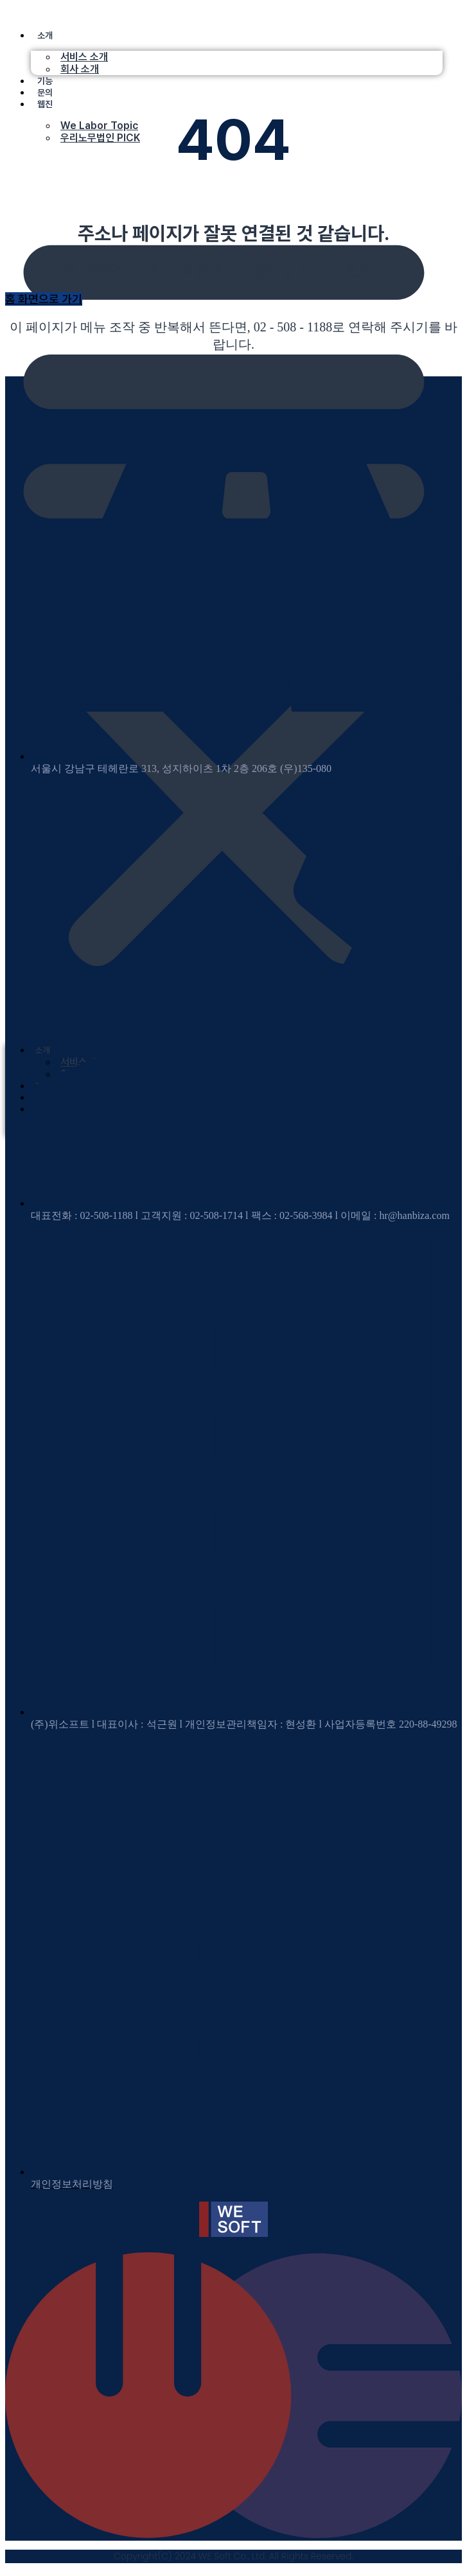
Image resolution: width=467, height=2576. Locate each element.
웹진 (45, 104)
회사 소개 (79, 69)
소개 (45, 35)
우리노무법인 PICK (100, 138)
